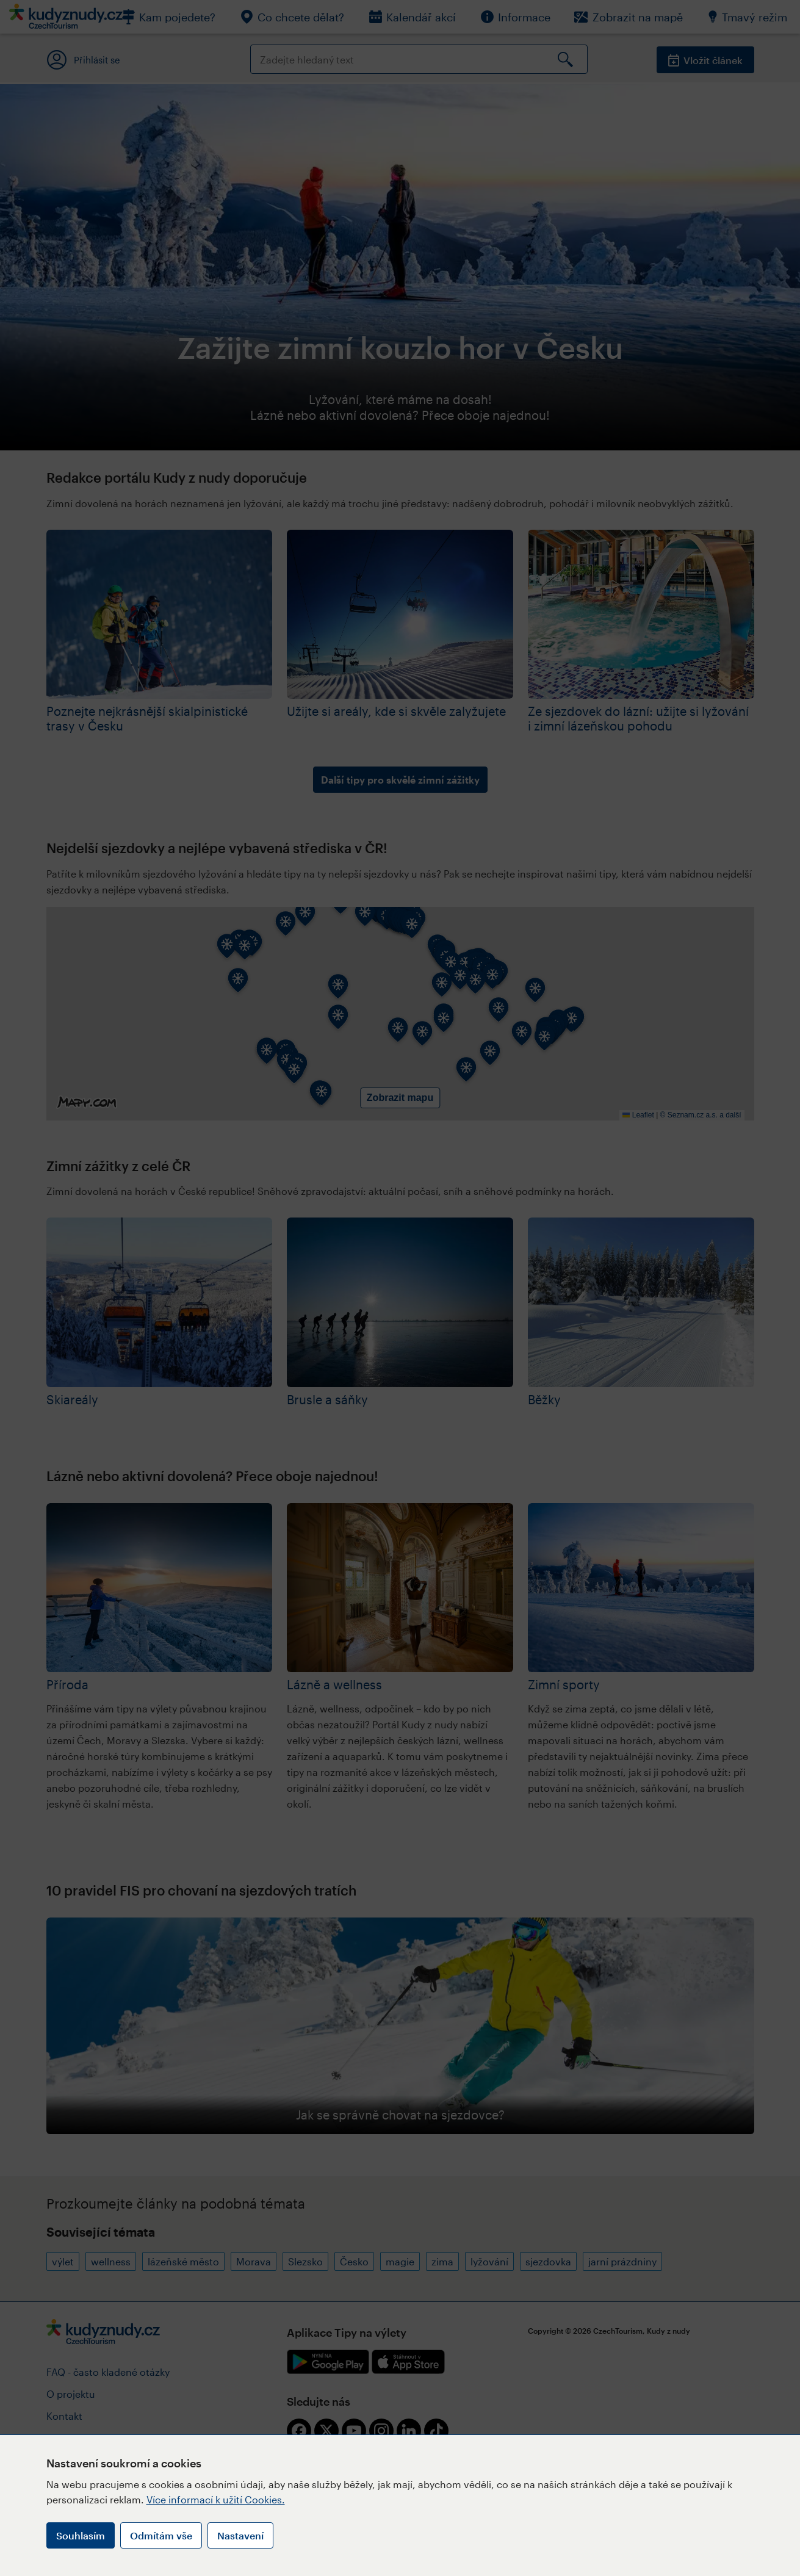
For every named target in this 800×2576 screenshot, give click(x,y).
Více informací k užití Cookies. (215, 2499)
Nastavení (240, 2535)
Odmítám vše (161, 2535)
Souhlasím (80, 2535)
